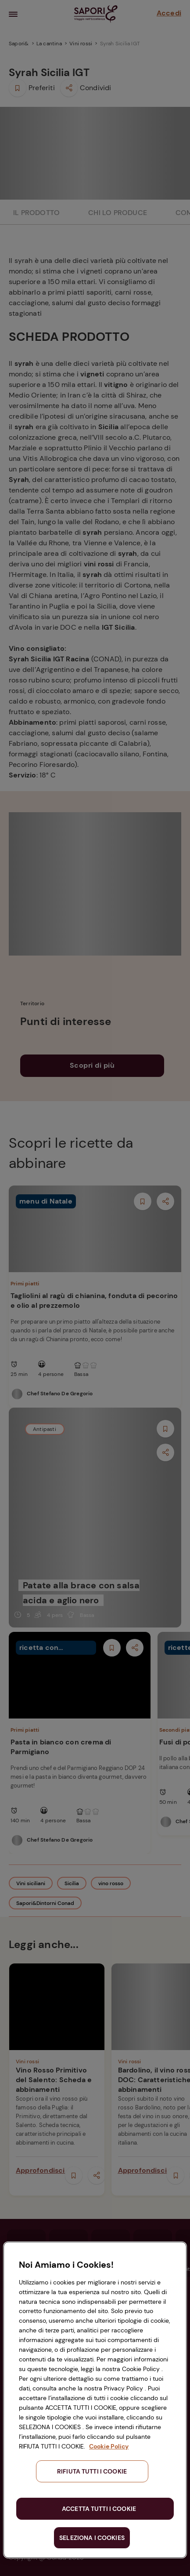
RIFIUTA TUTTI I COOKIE (92, 2471)
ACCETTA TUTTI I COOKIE (99, 2509)
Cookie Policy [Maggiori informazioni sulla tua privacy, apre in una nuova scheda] (109, 2446)
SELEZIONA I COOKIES (92, 2538)
